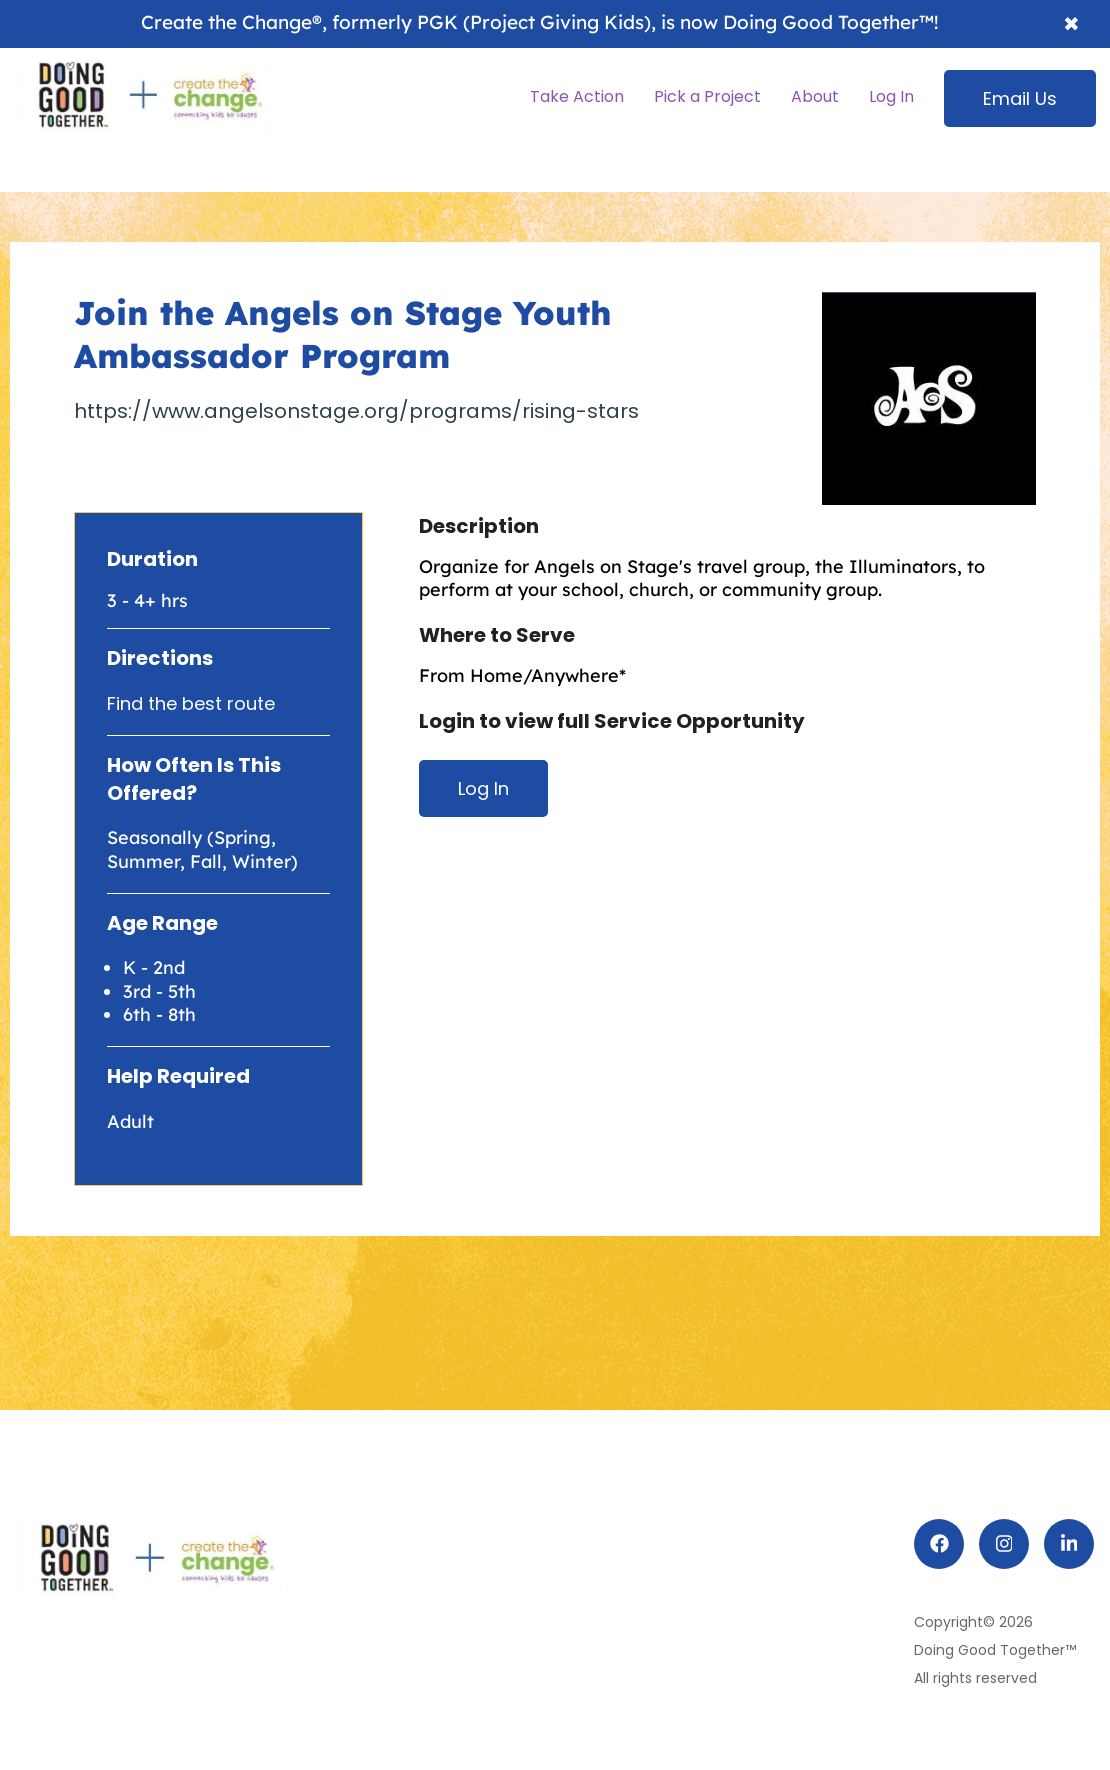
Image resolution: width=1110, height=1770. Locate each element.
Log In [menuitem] (891, 96)
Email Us (1020, 98)
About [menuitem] (815, 96)
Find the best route (191, 703)
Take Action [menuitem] (577, 96)
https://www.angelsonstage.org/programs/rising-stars (356, 411)
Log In (483, 788)
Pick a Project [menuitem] (707, 96)
